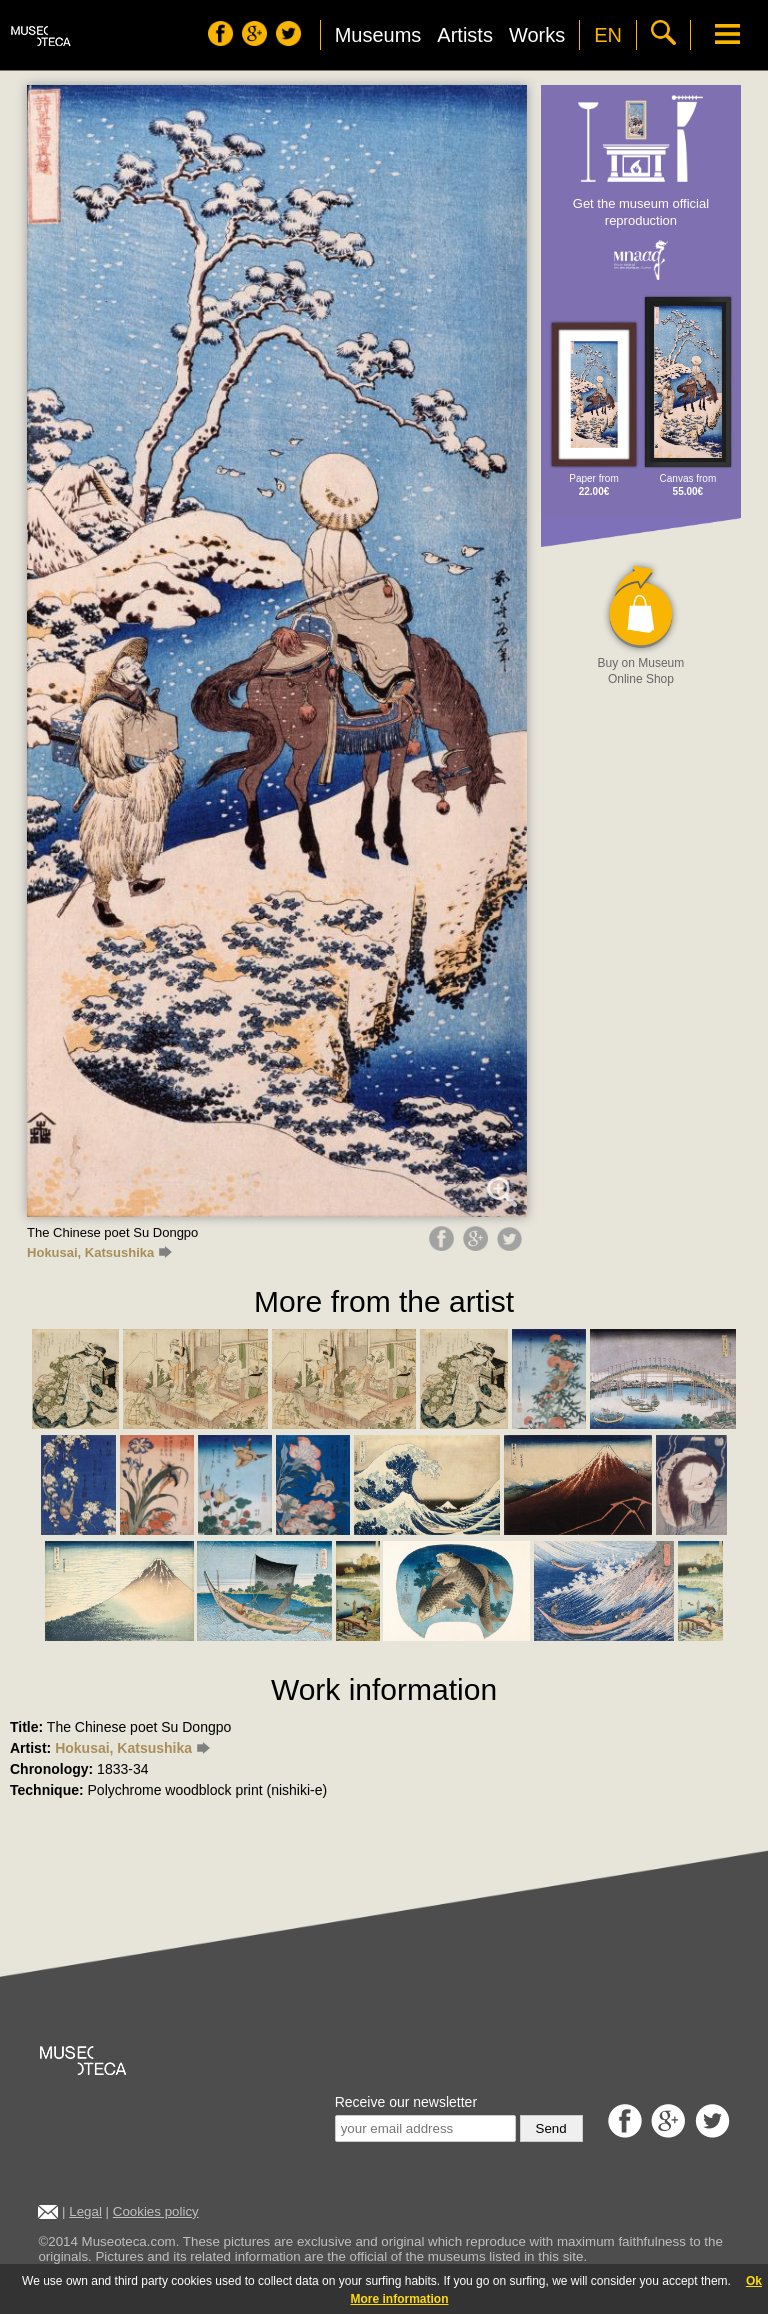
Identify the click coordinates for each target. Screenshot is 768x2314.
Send (551, 2128)
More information (400, 2299)
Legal (85, 2211)
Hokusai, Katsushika (99, 1252)
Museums (378, 35)
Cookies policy (156, 2211)
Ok (754, 2281)
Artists (465, 35)
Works (537, 35)
